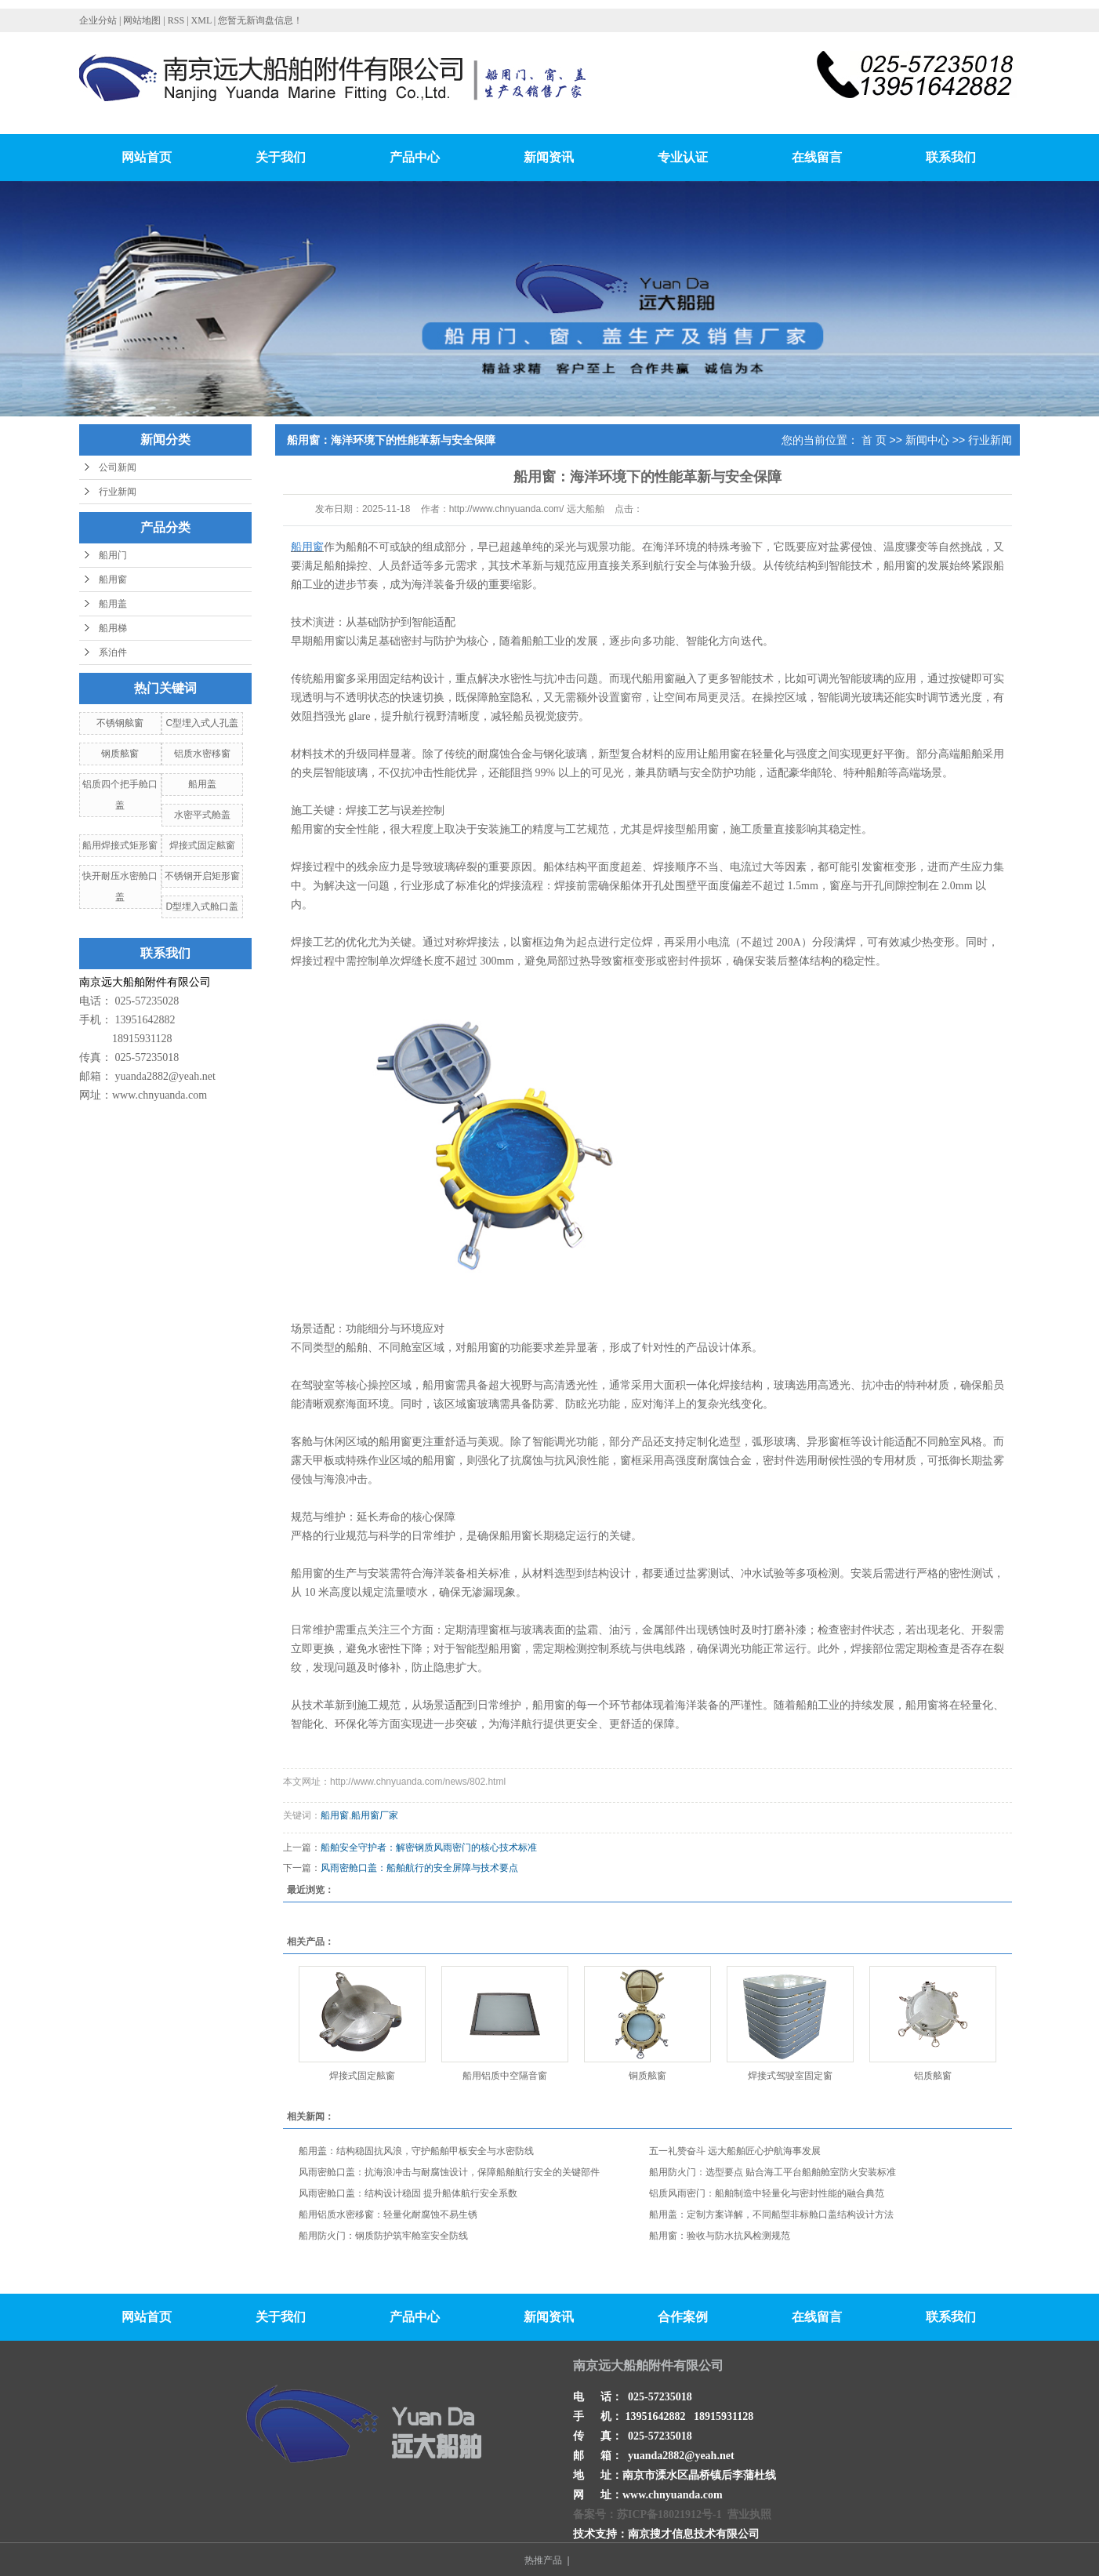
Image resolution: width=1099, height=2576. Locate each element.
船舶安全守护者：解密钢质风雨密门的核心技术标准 (429, 1847)
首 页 (874, 440)
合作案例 (683, 2316)
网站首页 (147, 157)
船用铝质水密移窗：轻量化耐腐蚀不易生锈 (388, 2214)
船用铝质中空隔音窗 (504, 2075)
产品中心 (415, 157)
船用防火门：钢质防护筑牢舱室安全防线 (383, 2235)
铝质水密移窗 (202, 753)
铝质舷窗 (933, 2075)
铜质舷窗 (647, 2075)
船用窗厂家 (374, 1815)
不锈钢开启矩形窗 (202, 875)
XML (201, 20)
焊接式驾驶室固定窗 (790, 2075)
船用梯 (113, 628)
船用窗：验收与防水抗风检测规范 (719, 2235)
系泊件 (113, 652)
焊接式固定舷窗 (202, 845)
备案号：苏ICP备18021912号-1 (647, 2514)
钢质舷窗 (120, 753)
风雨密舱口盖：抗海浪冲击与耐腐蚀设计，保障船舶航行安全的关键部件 (449, 2172)
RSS (176, 20)
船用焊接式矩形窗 (120, 845)
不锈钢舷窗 (119, 723)
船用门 (113, 555)
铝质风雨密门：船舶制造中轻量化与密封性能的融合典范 (766, 2193)
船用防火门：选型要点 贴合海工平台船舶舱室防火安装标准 (772, 2172)
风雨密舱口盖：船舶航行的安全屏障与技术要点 (419, 1867)
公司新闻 (117, 467)
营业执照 (749, 2514)
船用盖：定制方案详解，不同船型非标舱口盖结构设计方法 (771, 2214)
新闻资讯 (549, 157)
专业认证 (683, 157)
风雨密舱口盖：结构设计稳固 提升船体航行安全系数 (408, 2193)
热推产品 (543, 2560)
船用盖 (113, 603)
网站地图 (143, 20)
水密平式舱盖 (202, 814)
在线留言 (817, 157)
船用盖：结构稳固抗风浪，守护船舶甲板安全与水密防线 (416, 2150)
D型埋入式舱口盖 (201, 906)
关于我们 (281, 157)
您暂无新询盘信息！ (260, 20)
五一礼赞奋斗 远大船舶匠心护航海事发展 (735, 2150)
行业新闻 (117, 491)
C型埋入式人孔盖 (201, 723)
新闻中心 (927, 440)
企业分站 (98, 20)
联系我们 (951, 157)
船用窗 (113, 579)
